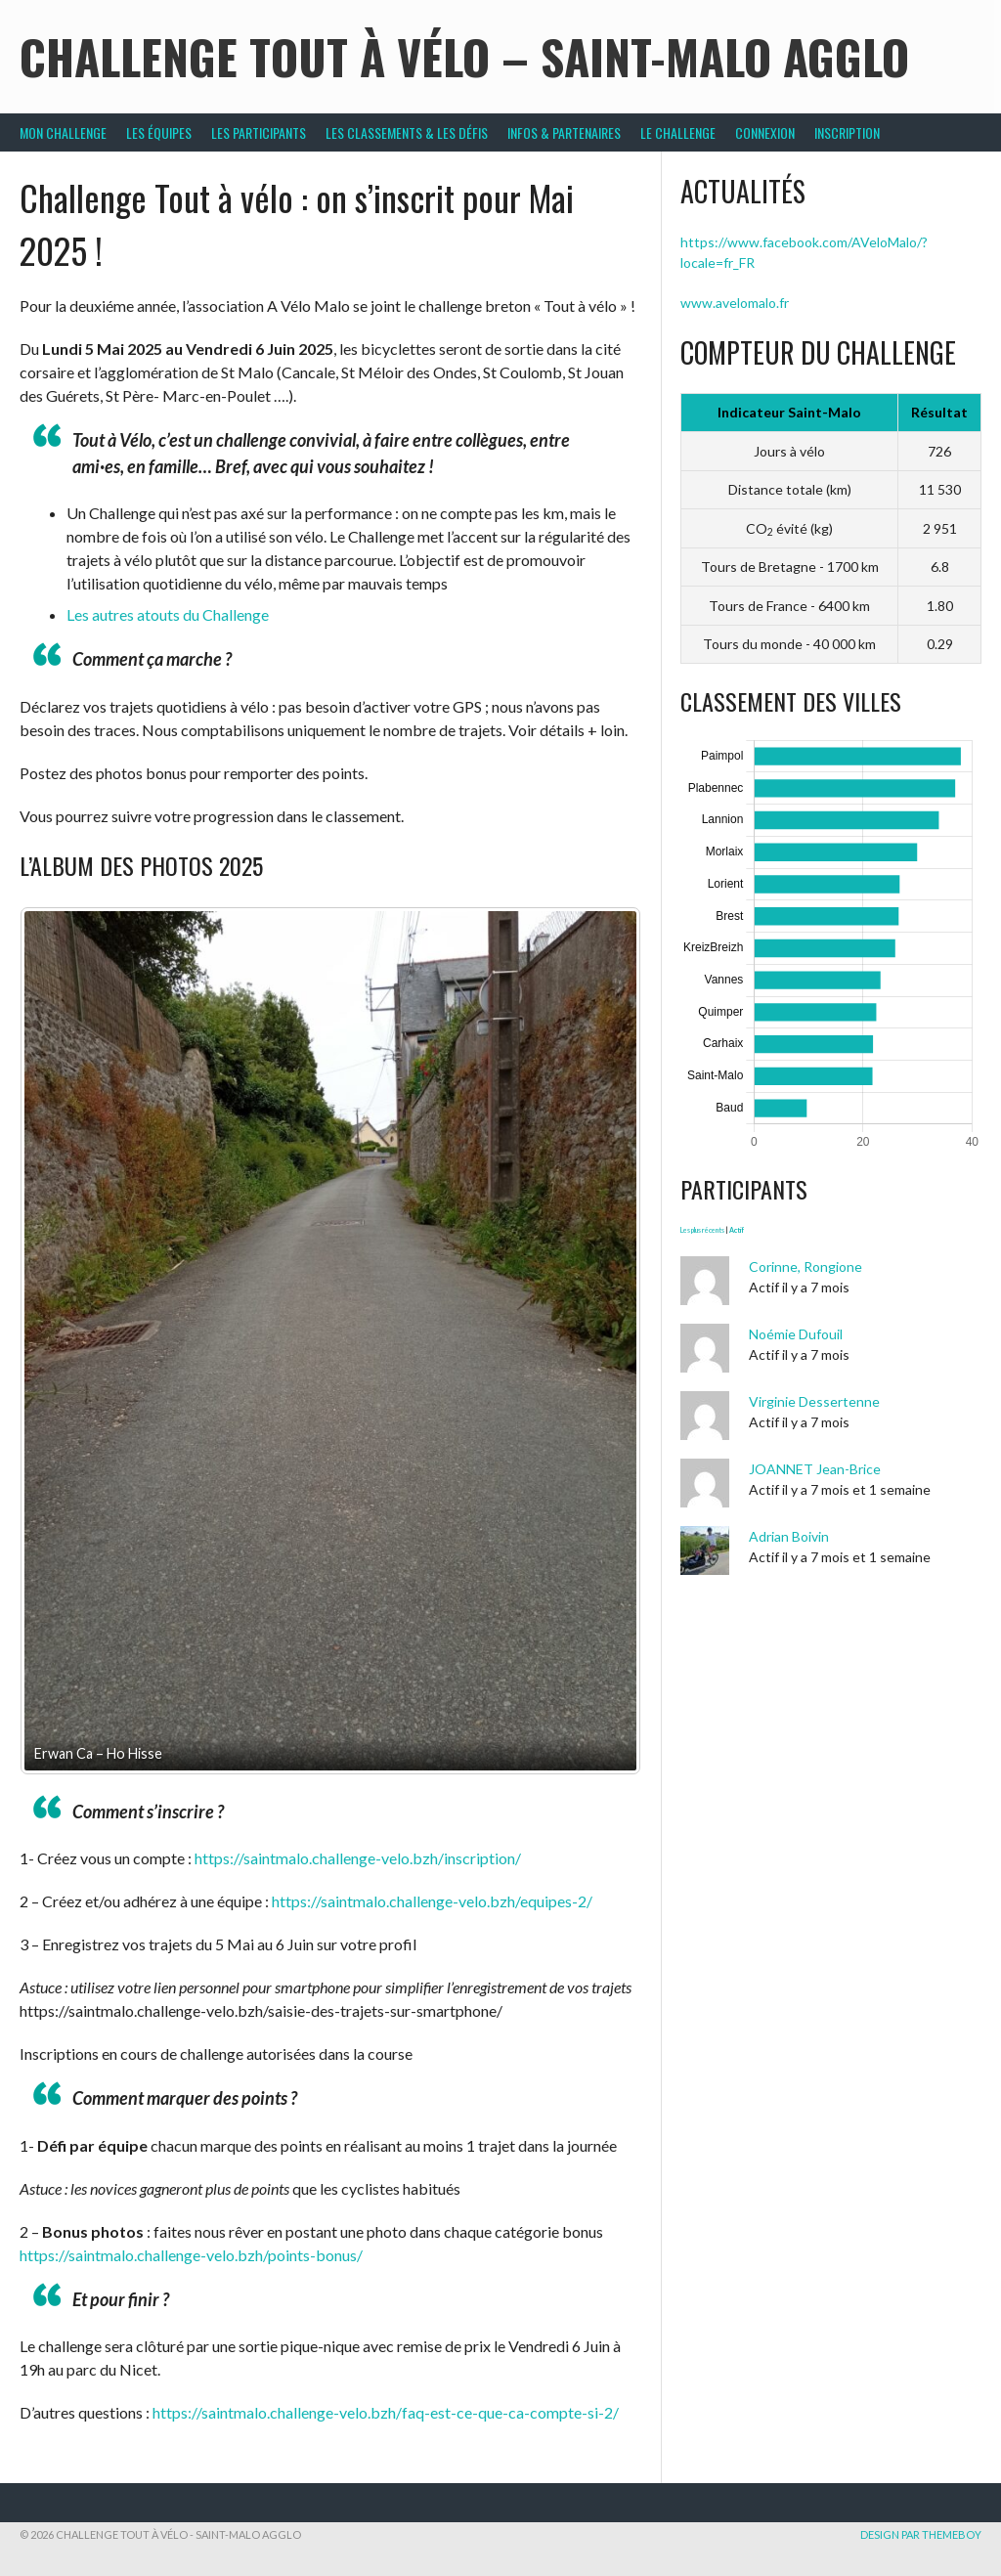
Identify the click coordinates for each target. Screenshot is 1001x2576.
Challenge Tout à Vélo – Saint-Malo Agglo (464, 56)
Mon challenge (63, 132)
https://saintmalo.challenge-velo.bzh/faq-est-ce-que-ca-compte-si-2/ (385, 2412)
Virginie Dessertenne (814, 1401)
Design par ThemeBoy (920, 2534)
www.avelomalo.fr (734, 302)
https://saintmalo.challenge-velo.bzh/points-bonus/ (191, 2255)
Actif (736, 1230)
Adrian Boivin (789, 1536)
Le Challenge (678, 132)
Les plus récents (702, 1230)
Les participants (258, 132)
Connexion (765, 132)
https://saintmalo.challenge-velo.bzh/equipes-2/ (432, 1901)
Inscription (847, 132)
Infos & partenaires (564, 132)
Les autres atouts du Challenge (167, 614)
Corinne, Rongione (805, 1266)
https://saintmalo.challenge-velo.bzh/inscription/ (358, 1858)
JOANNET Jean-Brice (815, 1469)
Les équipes (159, 132)
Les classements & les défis (407, 132)
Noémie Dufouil (796, 1334)
